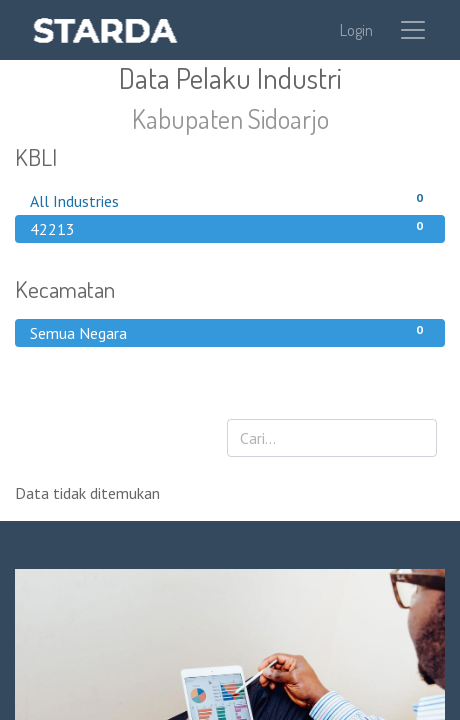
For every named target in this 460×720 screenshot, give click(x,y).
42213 (230, 228)
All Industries (230, 200)
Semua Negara (230, 332)
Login (356, 30)
